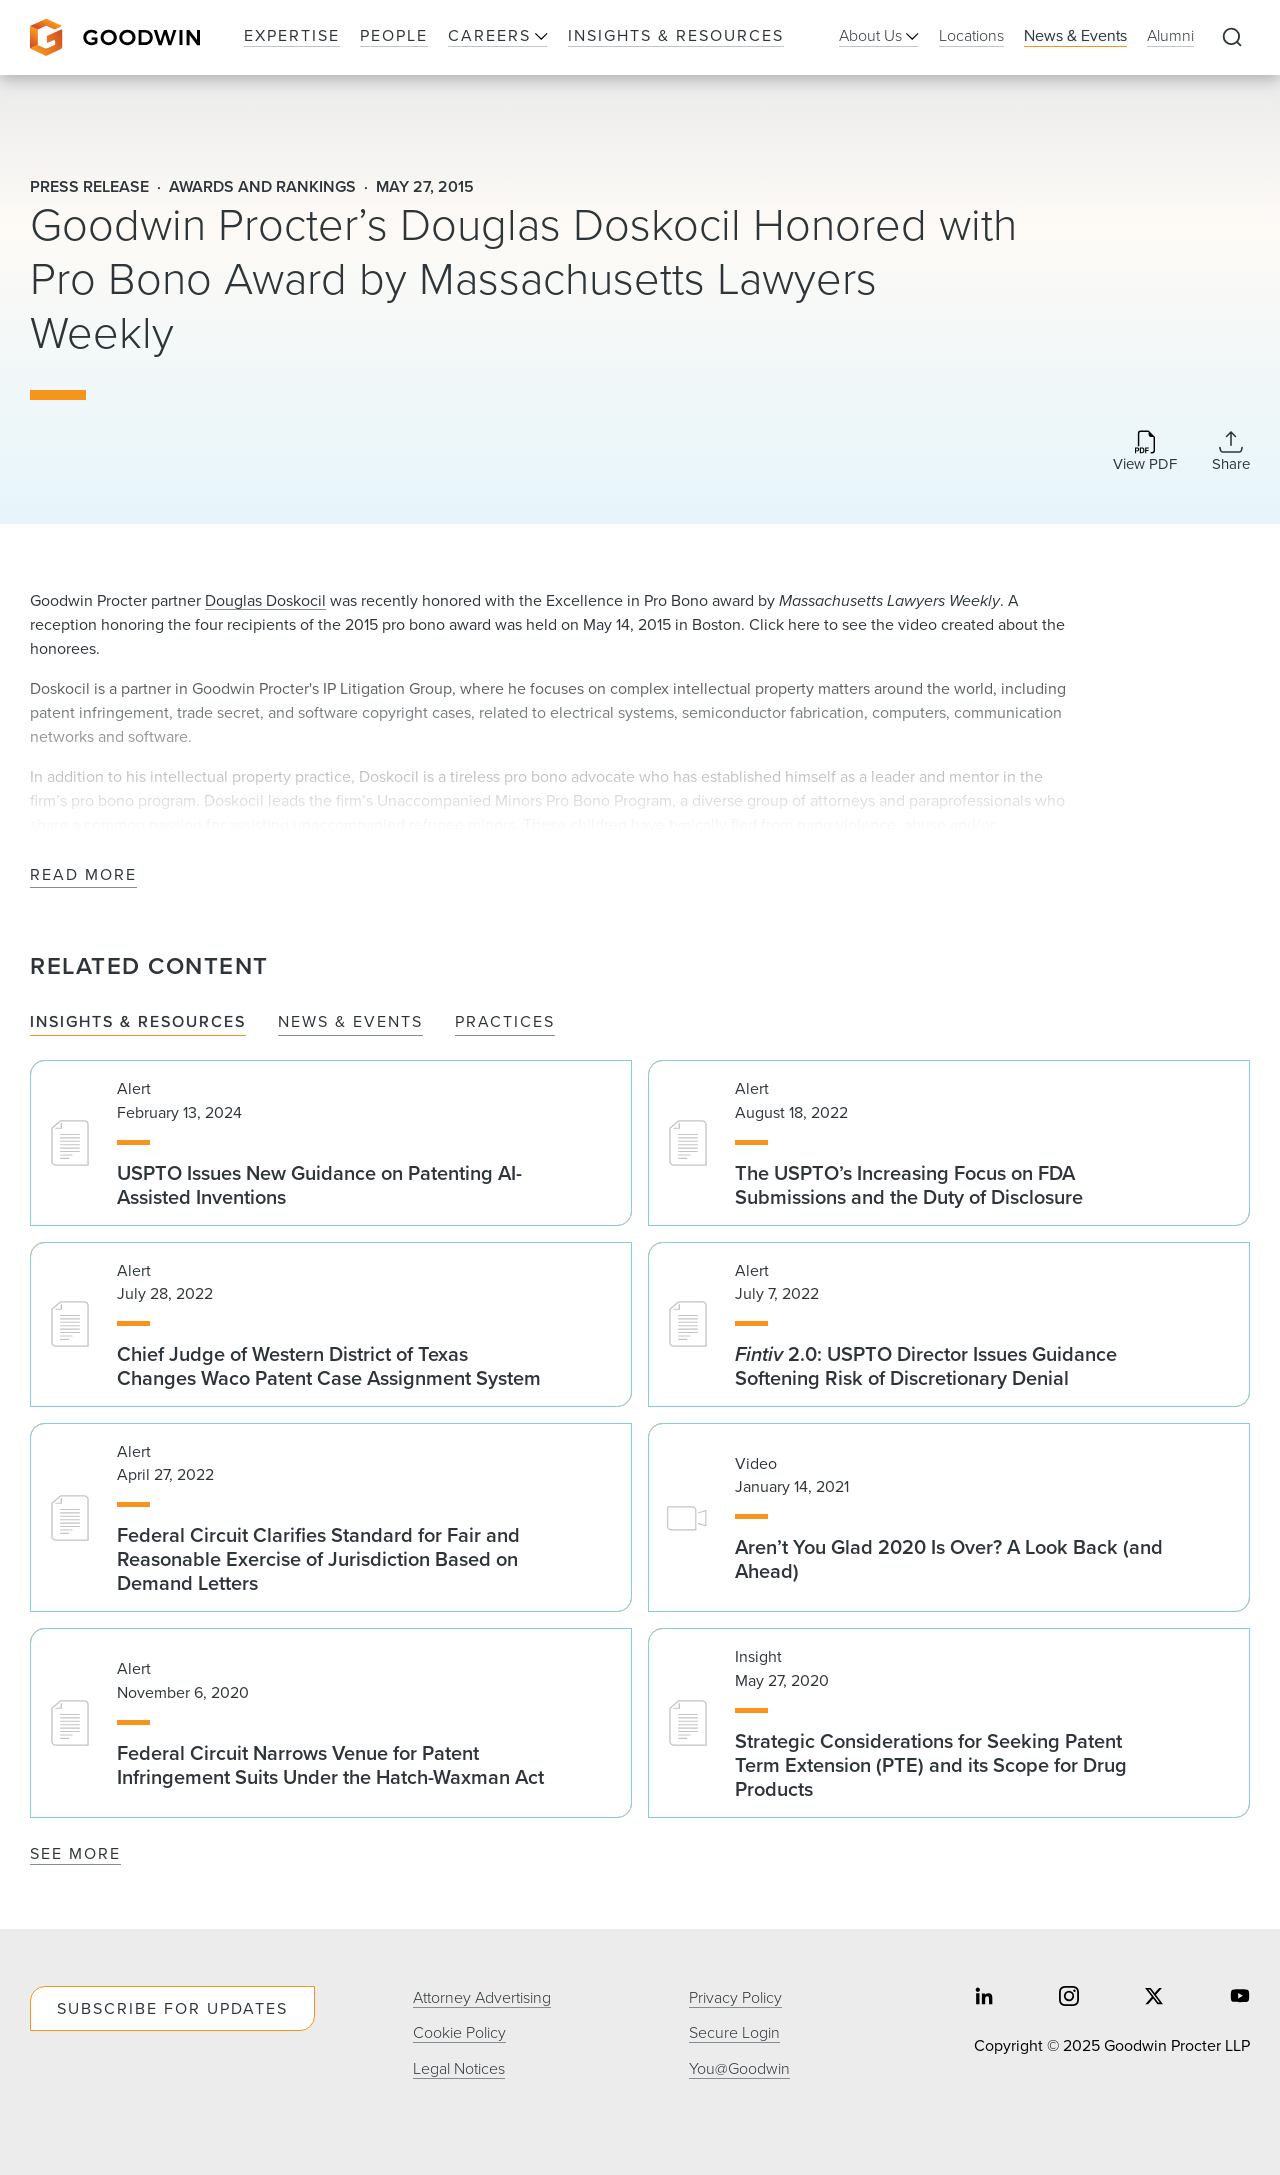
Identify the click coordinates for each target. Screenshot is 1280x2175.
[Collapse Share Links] (1231, 451)
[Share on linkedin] (984, 1998)
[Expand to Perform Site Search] (1232, 38)
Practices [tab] (505, 1022)
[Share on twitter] (1154, 1998)
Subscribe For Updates (172, 2008)
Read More (83, 875)
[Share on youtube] (1240, 1998)
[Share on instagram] (1069, 1998)
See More (75, 1853)
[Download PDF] (1145, 452)
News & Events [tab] (350, 1022)
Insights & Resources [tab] (138, 1022)
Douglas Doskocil (265, 600)
